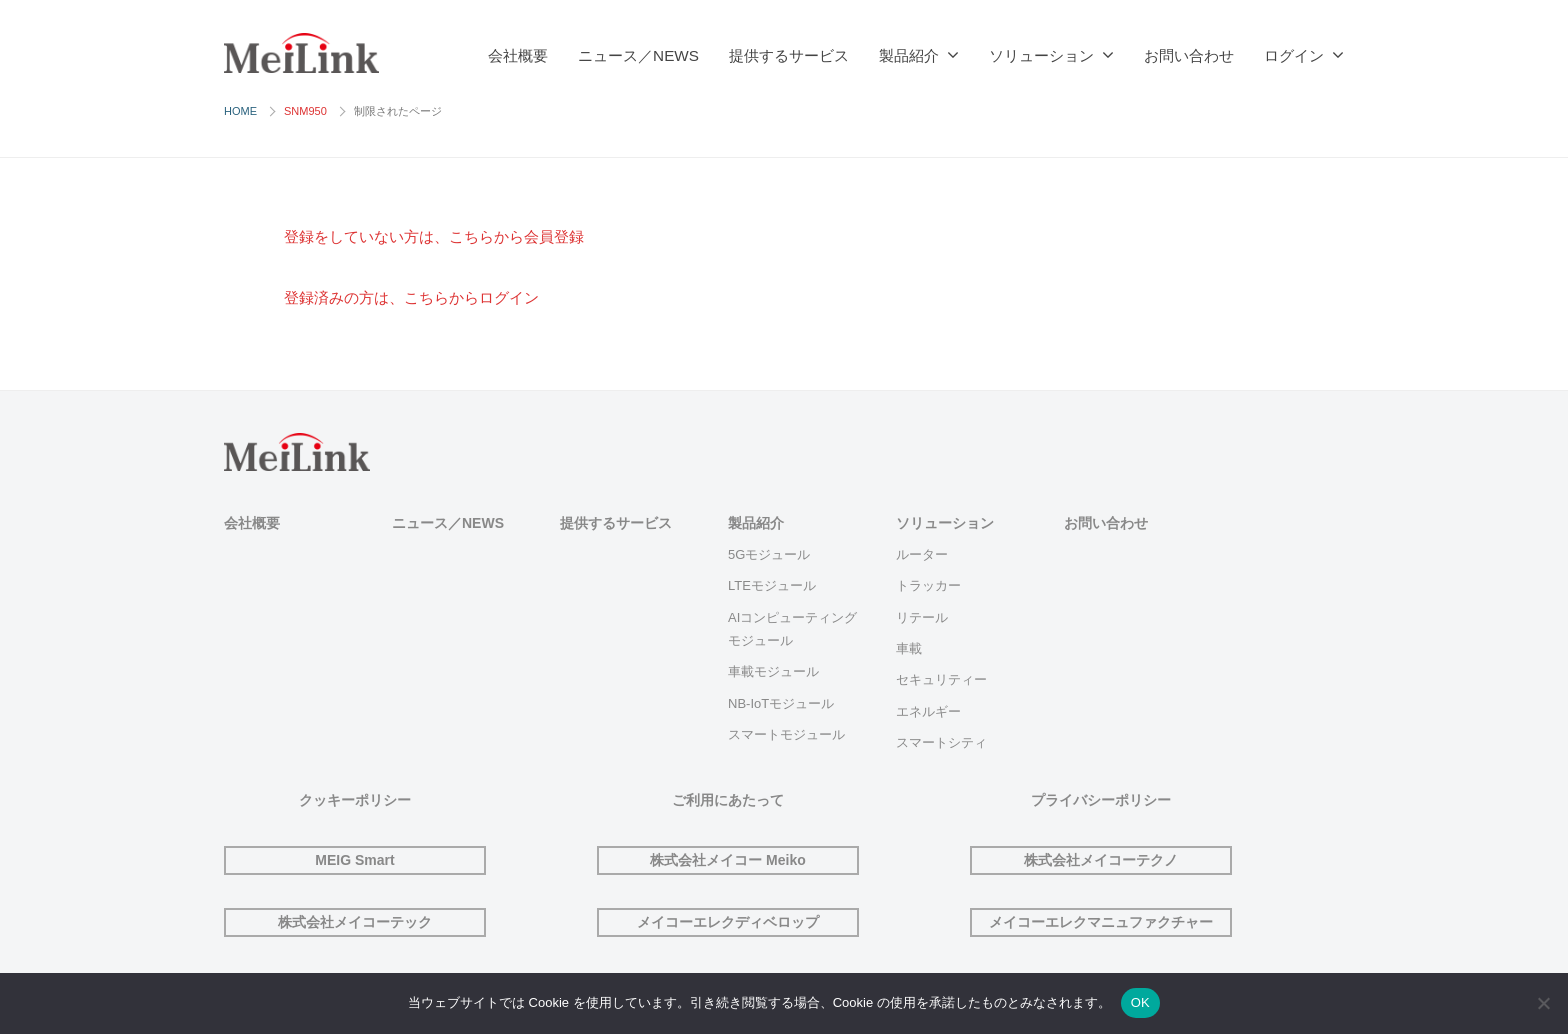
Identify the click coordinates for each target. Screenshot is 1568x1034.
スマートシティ (941, 742)
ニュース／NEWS (638, 55)
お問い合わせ (1189, 55)
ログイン (1294, 55)
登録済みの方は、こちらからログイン (428, 297)
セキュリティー (941, 679)
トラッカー (928, 585)
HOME (240, 111)
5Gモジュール (769, 554)
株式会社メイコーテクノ (1101, 860)
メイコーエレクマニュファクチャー (1101, 922)
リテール (922, 617)
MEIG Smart (354, 860)
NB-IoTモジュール (781, 703)
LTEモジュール (772, 585)
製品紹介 (909, 55)
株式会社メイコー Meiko (728, 860)
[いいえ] (1543, 1003)
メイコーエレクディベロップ (728, 922)
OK (1140, 1002)
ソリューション (1041, 55)
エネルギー (928, 711)
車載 (909, 648)
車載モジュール (773, 671)
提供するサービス (789, 55)
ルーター (922, 554)
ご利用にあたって (728, 800)
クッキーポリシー (355, 800)
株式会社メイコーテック (355, 922)
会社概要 (518, 55)
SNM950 (305, 111)
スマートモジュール (786, 734)
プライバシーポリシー (1101, 800)
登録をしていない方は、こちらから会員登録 (454, 236)
